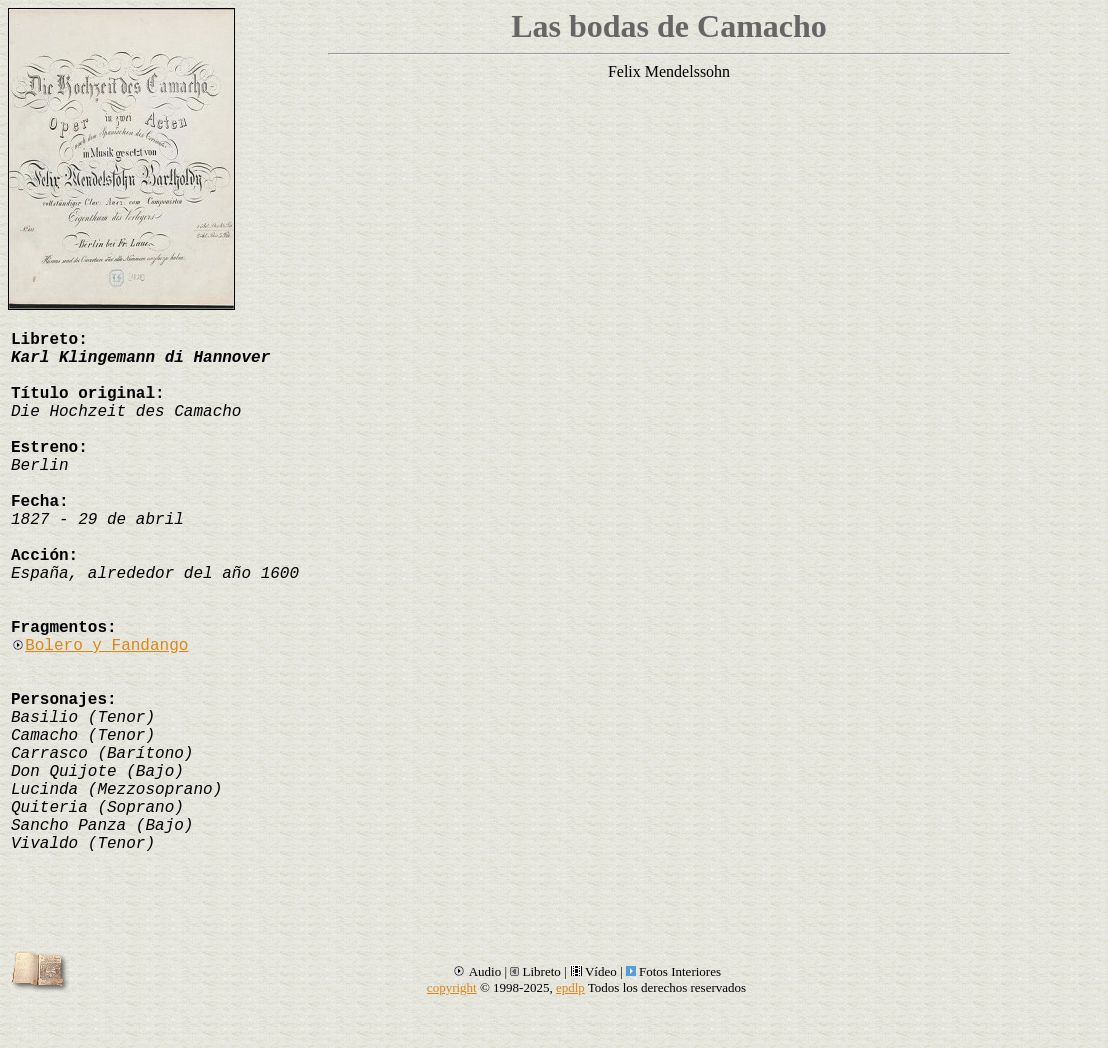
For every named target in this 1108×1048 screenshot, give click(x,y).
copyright (452, 987)
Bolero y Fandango (99, 646)
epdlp (570, 987)
